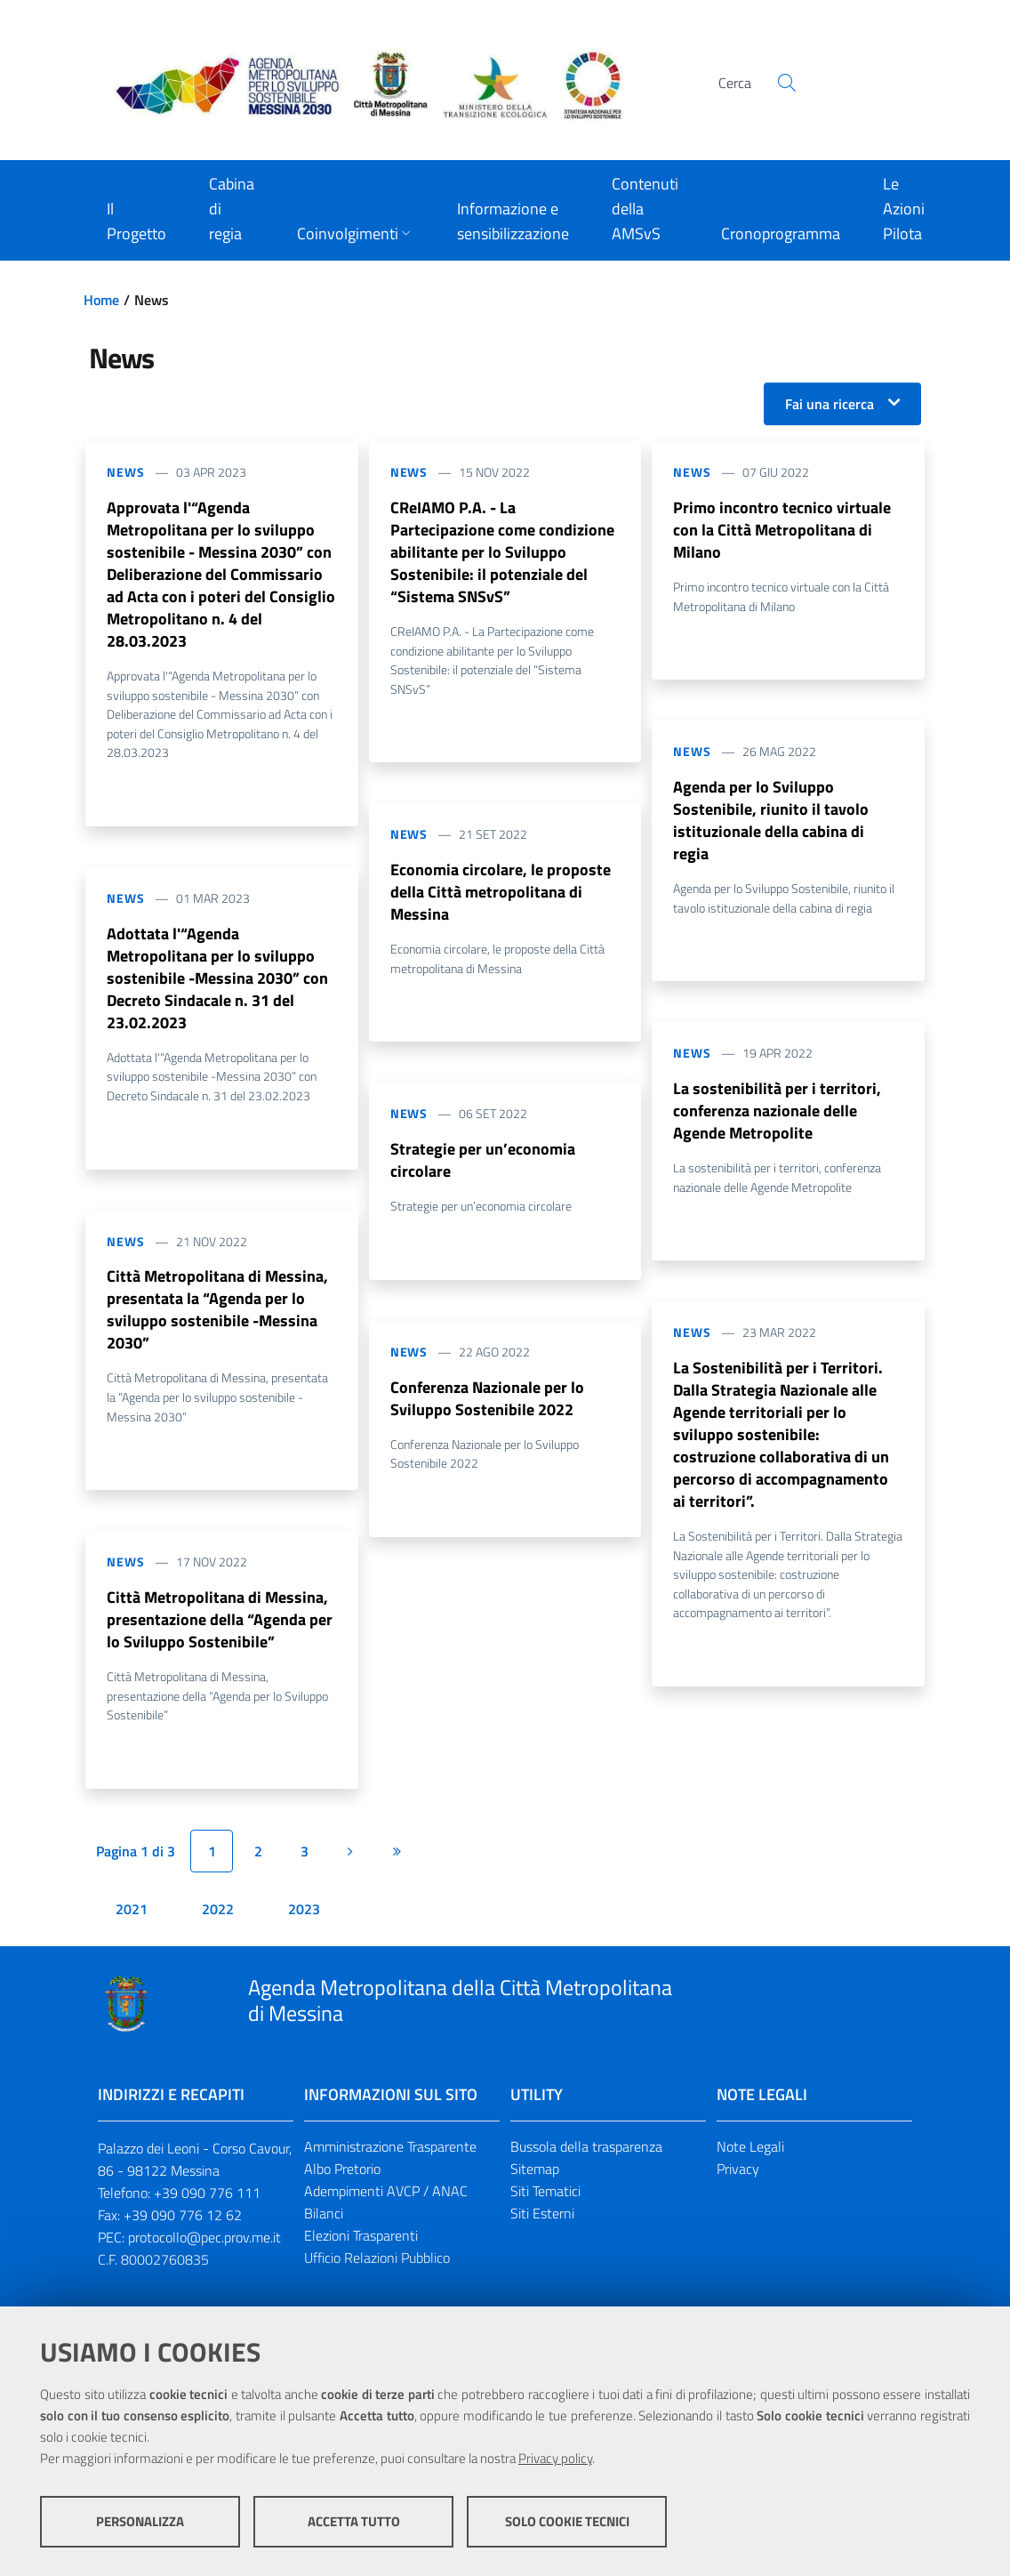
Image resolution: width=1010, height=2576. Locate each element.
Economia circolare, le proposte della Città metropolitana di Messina (500, 897)
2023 (304, 1925)
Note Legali (750, 2163)
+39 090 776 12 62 (183, 2231)
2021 (132, 1925)
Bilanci (323, 2230)
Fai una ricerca (829, 404)
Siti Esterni (542, 2230)
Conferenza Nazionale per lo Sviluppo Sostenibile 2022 (487, 1407)
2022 (218, 1925)
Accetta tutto (354, 2523)
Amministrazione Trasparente (390, 2163)
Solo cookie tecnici (567, 2523)
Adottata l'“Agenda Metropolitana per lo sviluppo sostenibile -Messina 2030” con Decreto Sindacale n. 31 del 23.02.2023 (217, 986)
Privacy (738, 2185)
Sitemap (534, 2185)
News (126, 472)
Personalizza (140, 2523)
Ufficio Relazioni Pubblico (377, 2274)
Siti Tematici (545, 2207)
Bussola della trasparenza (586, 2163)
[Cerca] (787, 82)
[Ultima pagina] (396, 1868)
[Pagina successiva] (350, 1868)
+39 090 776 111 (207, 2209)
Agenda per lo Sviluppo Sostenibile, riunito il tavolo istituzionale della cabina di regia (771, 824)
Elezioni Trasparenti (361, 2252)
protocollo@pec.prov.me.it (204, 2254)
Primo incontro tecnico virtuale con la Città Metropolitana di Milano (782, 530)
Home (101, 299)
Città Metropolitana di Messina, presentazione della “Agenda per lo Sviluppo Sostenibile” (220, 1634)
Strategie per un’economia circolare (482, 1167)
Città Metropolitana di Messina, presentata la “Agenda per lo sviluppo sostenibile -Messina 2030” (217, 1321)
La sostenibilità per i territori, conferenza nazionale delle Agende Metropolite (777, 1118)
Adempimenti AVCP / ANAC (386, 2207)
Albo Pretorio (342, 2185)
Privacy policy (555, 2460)
